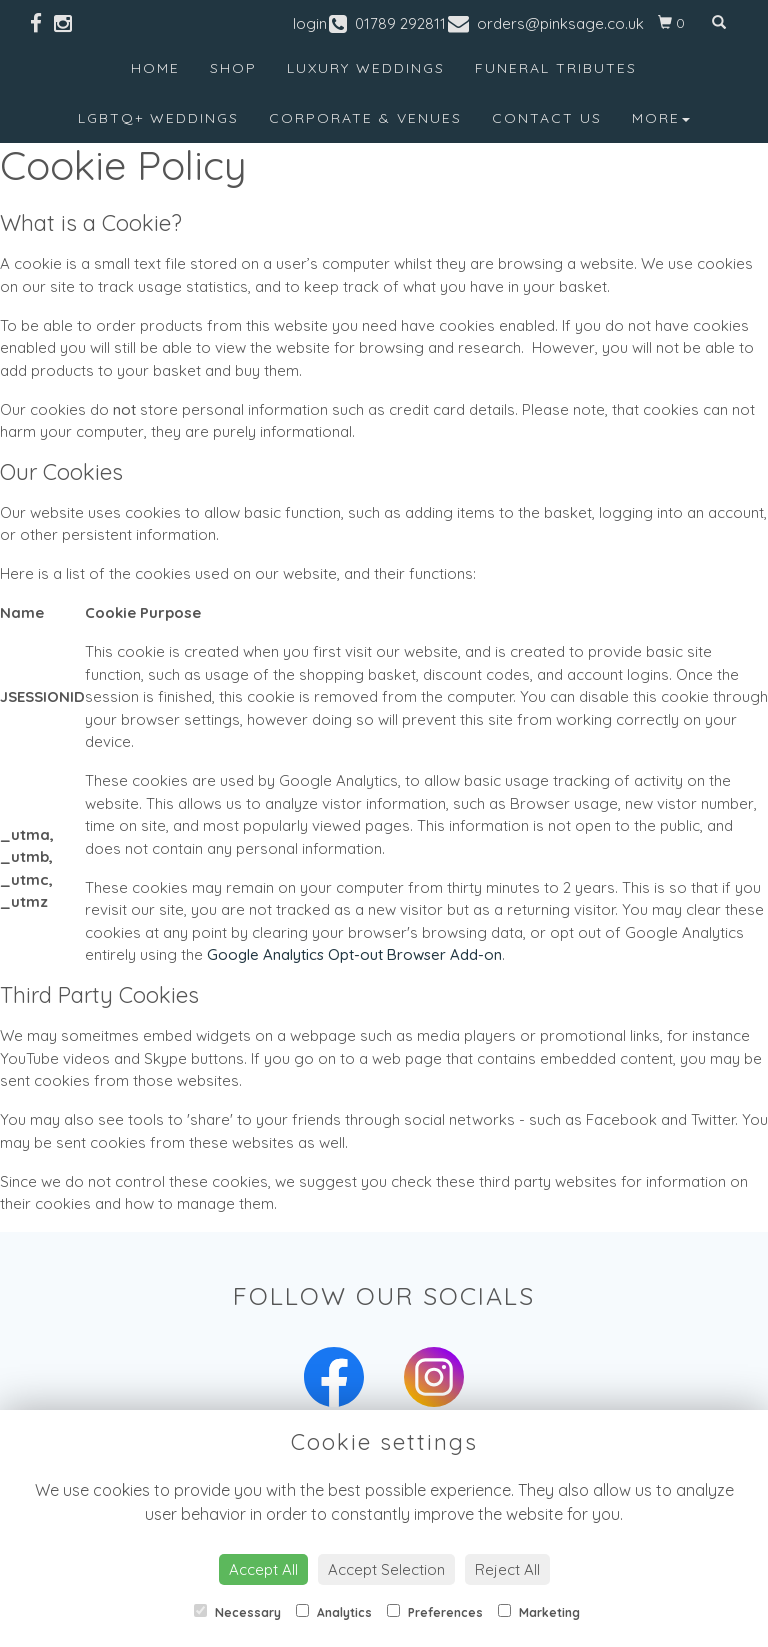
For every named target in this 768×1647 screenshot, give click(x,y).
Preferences (435, 1612)
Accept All (263, 1569)
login (310, 23)
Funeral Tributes (556, 68)
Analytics (334, 1612)
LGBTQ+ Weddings (158, 118)
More (661, 118)
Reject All (507, 1569)
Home (155, 68)
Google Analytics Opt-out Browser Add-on (354, 954)
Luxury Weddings (366, 68)
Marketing (539, 1612)
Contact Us (547, 118)
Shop (233, 68)
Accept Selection (386, 1569)
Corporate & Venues (365, 118)
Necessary (237, 1612)
